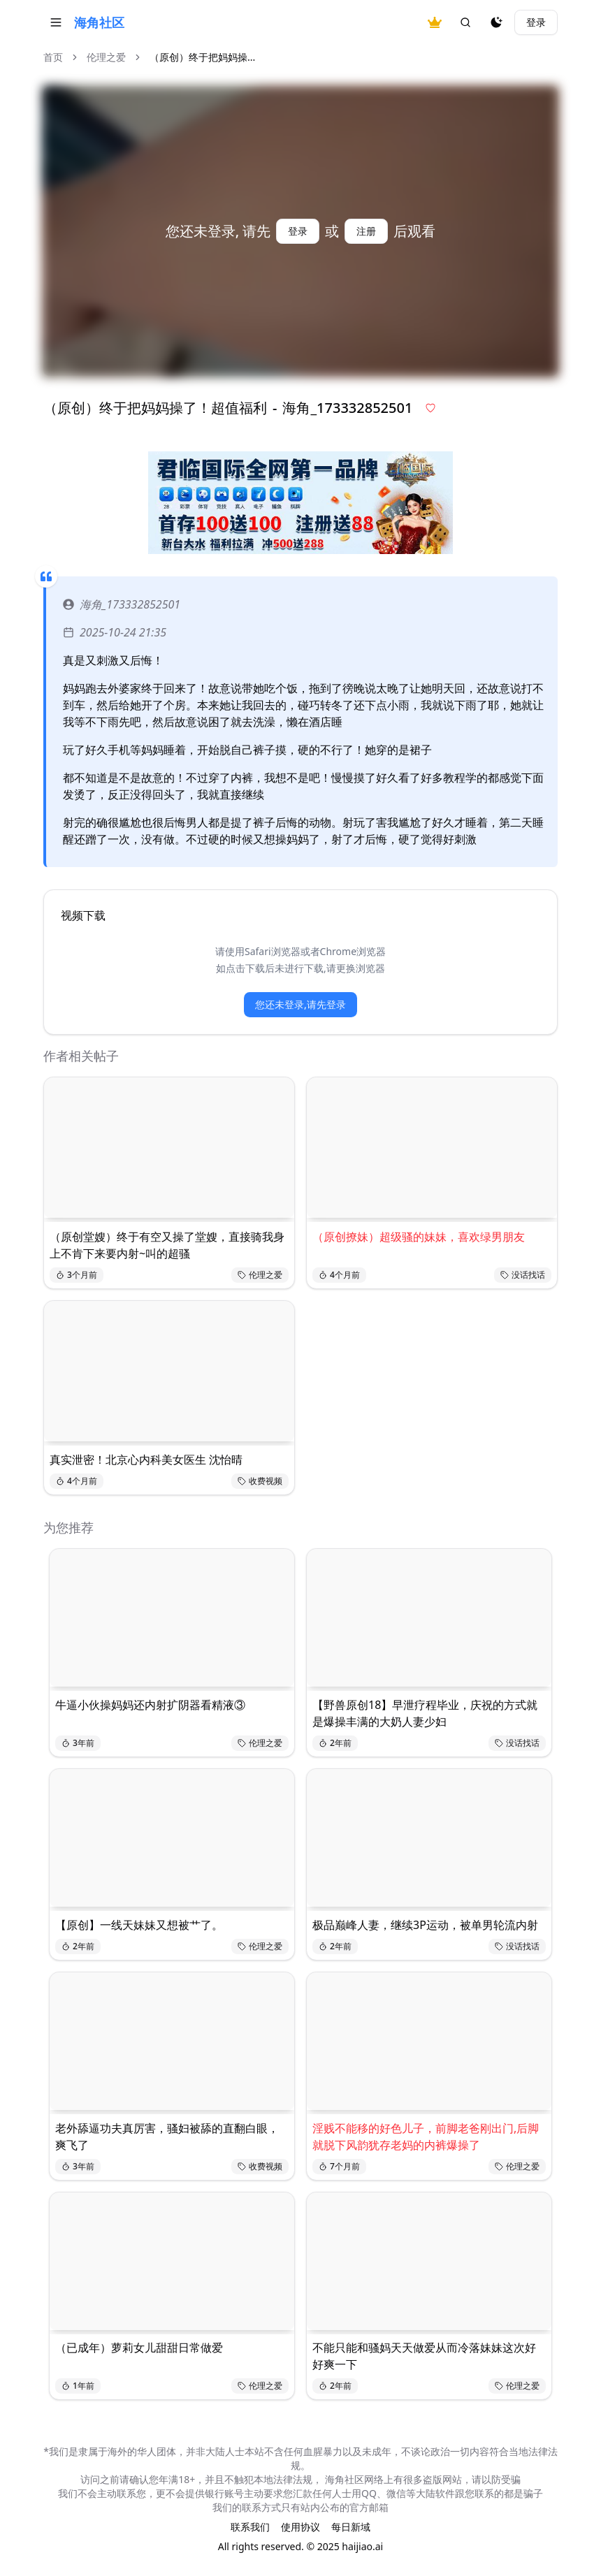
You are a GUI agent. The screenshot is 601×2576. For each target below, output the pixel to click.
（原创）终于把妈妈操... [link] (202, 57)
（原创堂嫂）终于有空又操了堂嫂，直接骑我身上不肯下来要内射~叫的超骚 (167, 1245)
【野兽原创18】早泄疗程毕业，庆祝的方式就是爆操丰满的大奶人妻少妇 (424, 1713)
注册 (366, 231)
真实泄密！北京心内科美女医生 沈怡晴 (146, 1459)
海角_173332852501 (121, 604)
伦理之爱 (106, 57)
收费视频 (260, 1481)
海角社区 (99, 22)
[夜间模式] (496, 22)
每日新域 (350, 2526)
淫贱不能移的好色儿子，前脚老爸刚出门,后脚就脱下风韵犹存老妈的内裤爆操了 (425, 2136)
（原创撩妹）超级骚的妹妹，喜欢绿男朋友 (418, 1236)
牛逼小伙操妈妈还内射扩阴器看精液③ (150, 1704)
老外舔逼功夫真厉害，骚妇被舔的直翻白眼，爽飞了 (167, 2136)
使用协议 (300, 2526)
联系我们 (250, 2526)
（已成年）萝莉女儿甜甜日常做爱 (139, 2347)
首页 (53, 57)
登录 (536, 22)
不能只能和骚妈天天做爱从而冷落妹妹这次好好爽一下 (424, 2356)
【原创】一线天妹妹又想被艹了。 (139, 1925)
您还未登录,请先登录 (300, 1004)
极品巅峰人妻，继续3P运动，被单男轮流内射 (425, 1925)
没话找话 (522, 1275)
